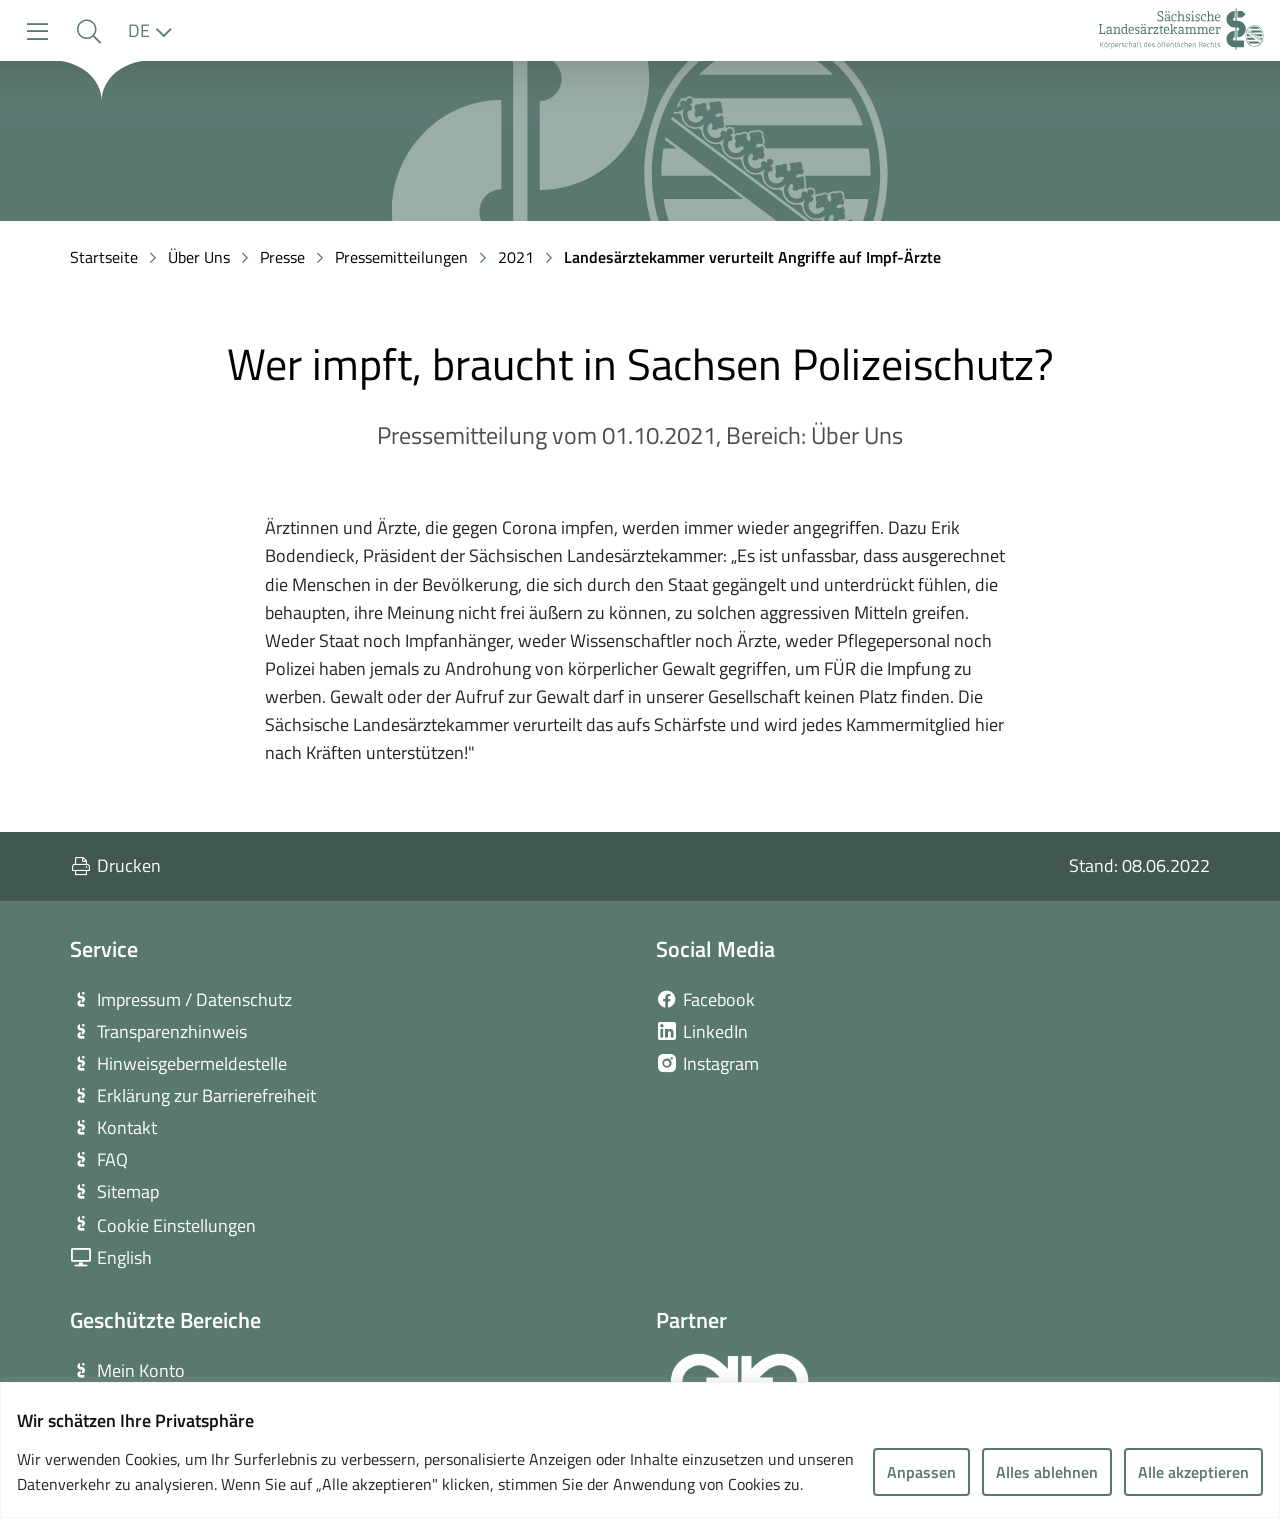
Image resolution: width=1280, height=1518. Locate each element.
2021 (516, 257)
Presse (282, 257)
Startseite (104, 257)
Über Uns (199, 257)
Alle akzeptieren (1193, 1472)
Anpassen (921, 1472)
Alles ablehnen (1047, 1472)
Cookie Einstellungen (176, 1225)
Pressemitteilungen (401, 257)
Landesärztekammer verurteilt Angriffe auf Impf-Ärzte (752, 257)
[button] (88, 31)
